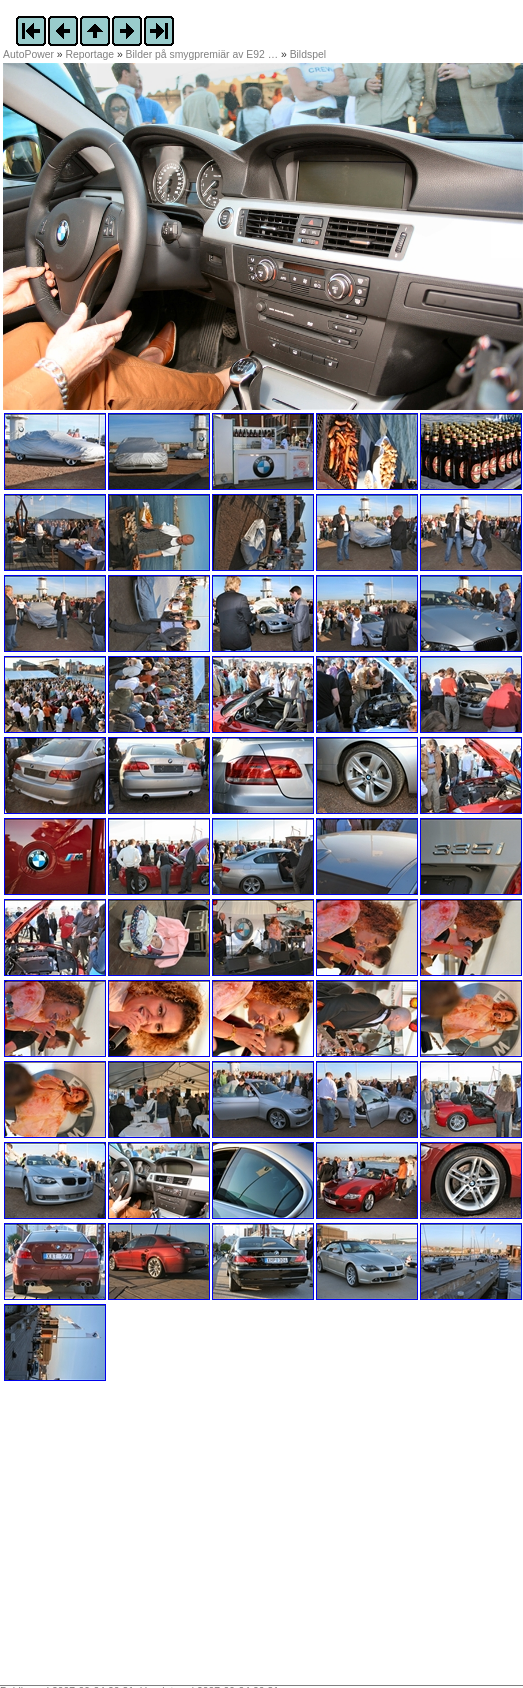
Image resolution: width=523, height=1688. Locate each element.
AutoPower (28, 54)
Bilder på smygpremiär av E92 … (202, 54)
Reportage (90, 54)
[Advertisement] (128, 1540)
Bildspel (308, 54)
